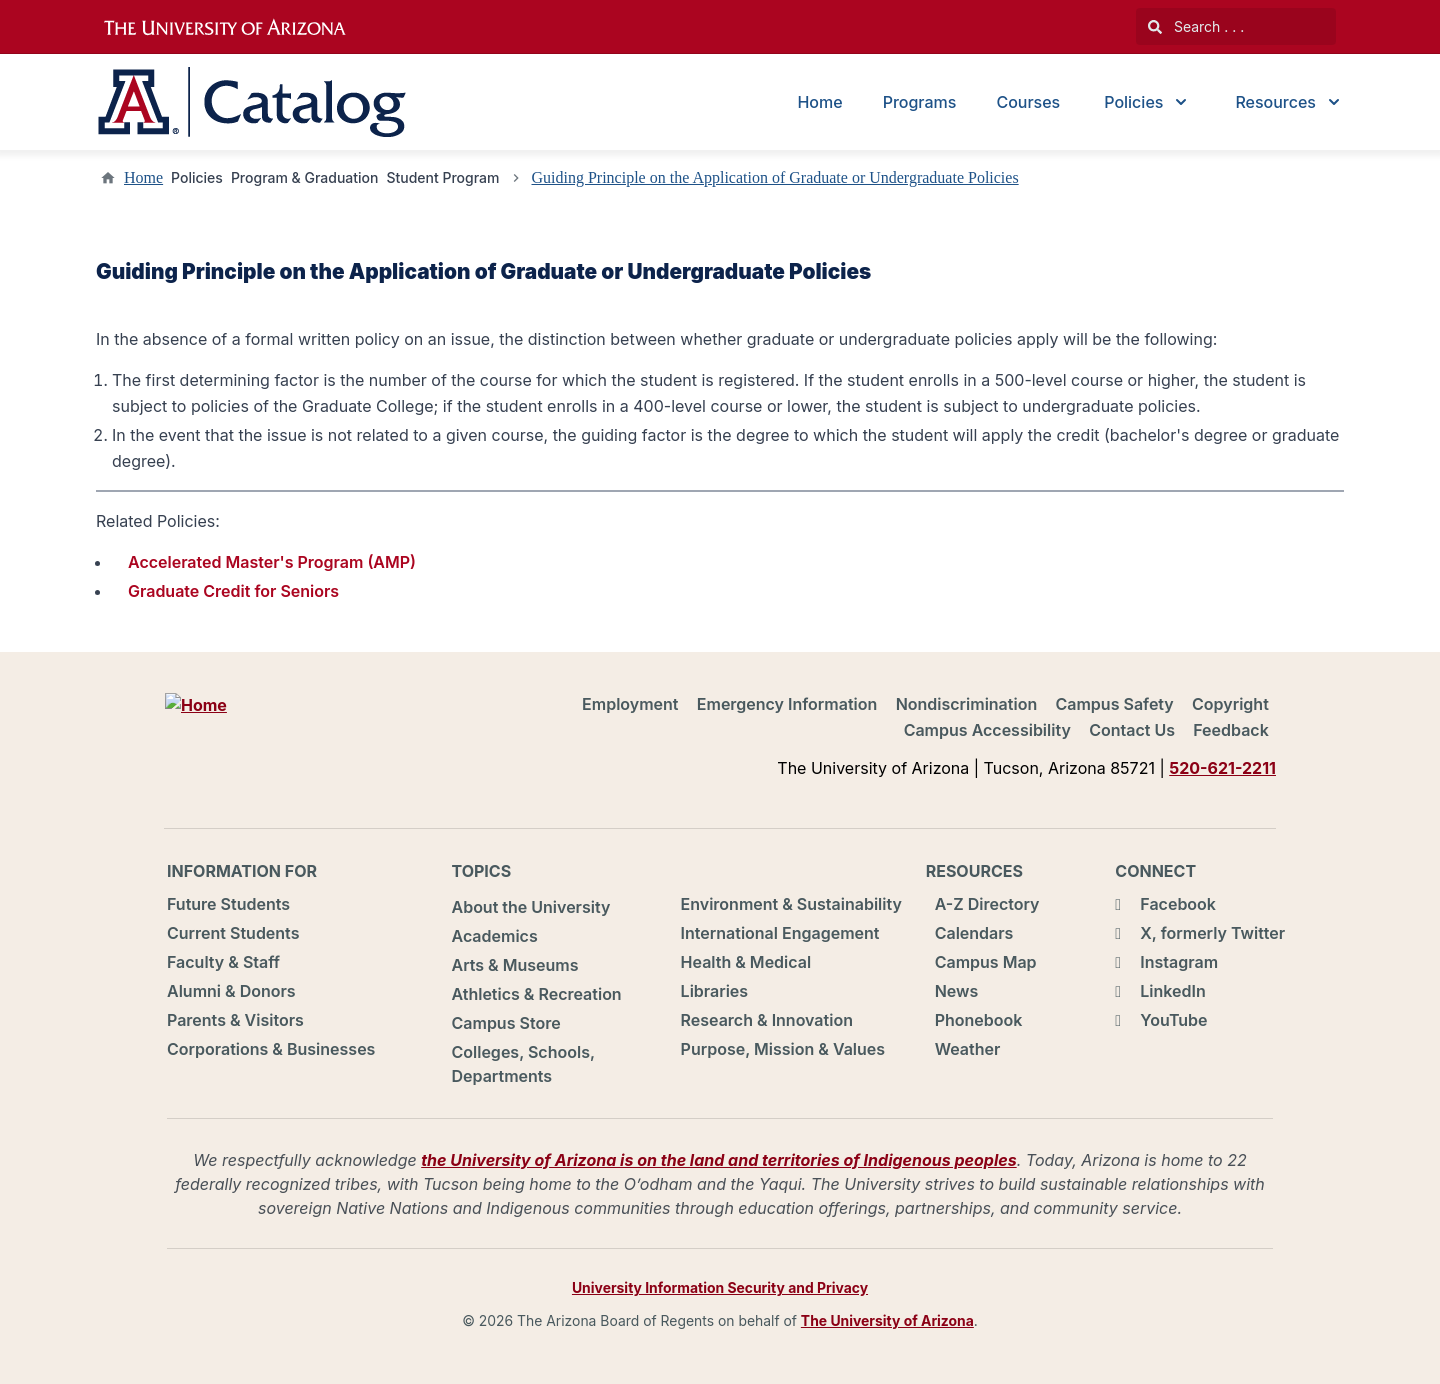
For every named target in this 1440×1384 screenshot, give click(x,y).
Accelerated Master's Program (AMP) (272, 562)
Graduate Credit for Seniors (233, 591)
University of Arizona (237, 28)
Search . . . (1196, 26)
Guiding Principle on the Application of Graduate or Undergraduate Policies (775, 177)
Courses (1028, 102)
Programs (920, 102)
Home (819, 102)
